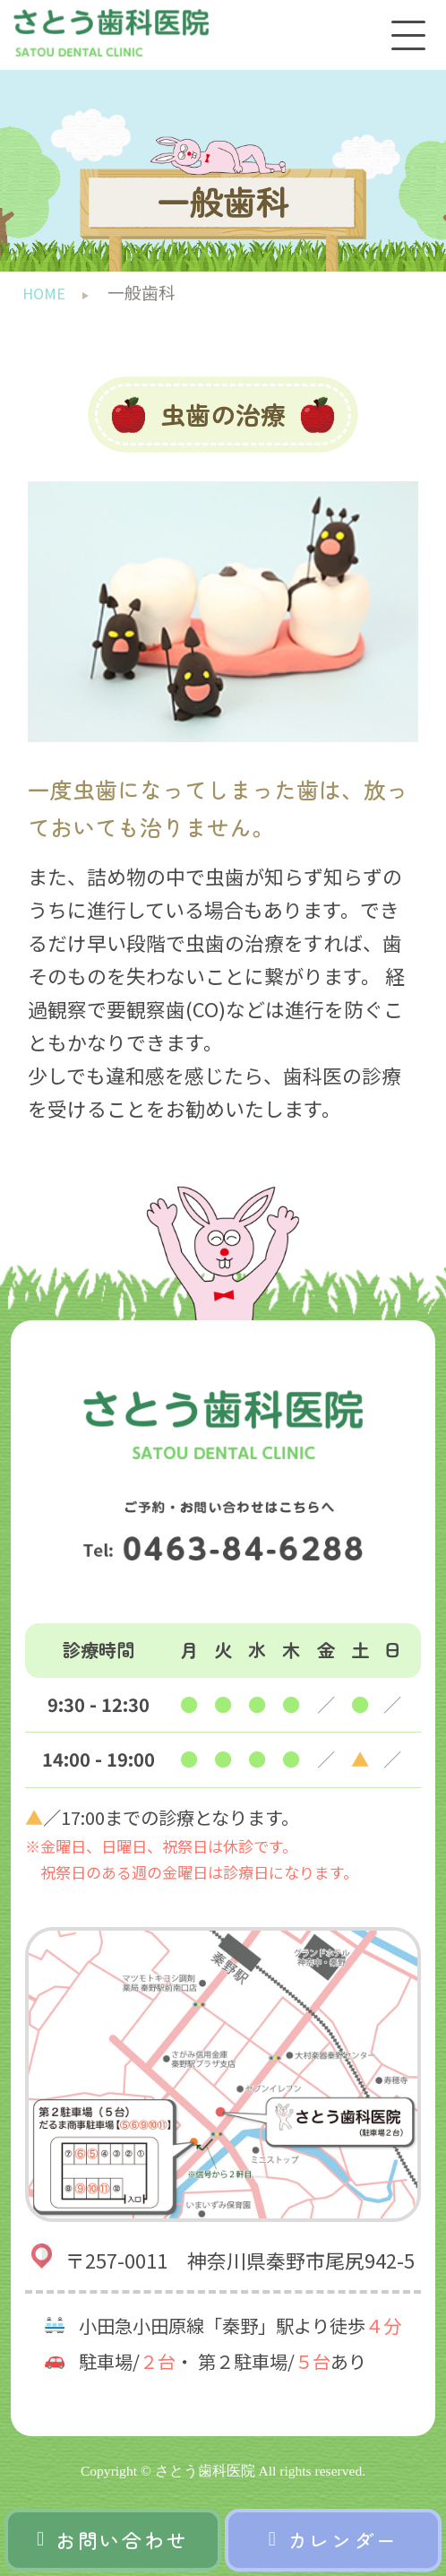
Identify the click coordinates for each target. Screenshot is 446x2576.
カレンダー (334, 2540)
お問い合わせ (113, 2540)
